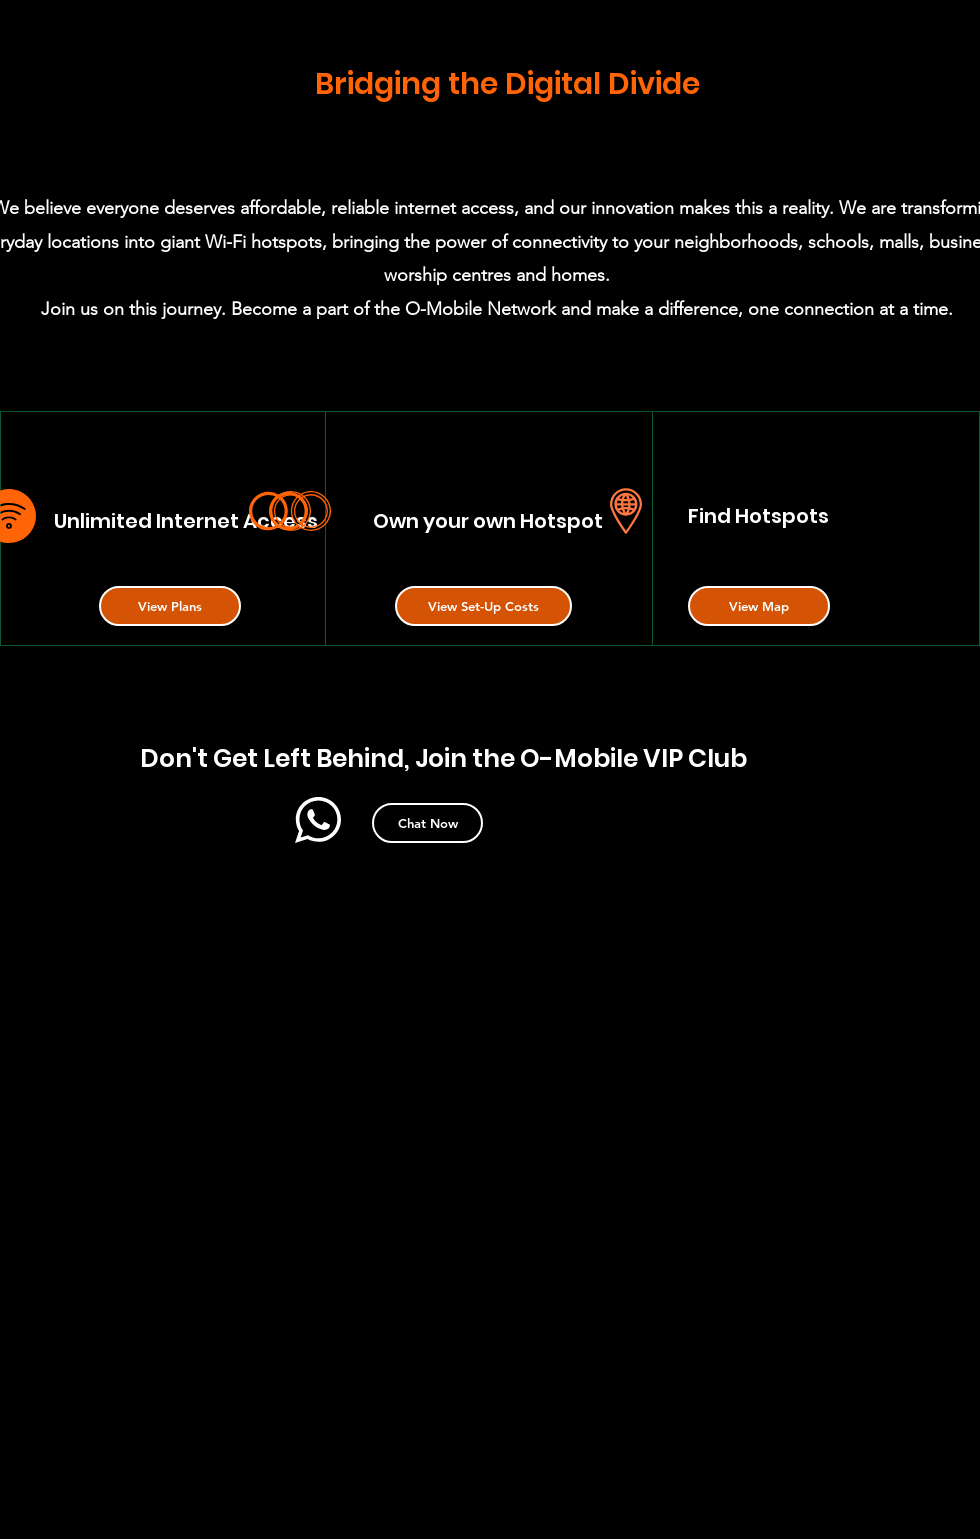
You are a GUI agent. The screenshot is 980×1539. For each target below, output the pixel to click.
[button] (170, 606)
